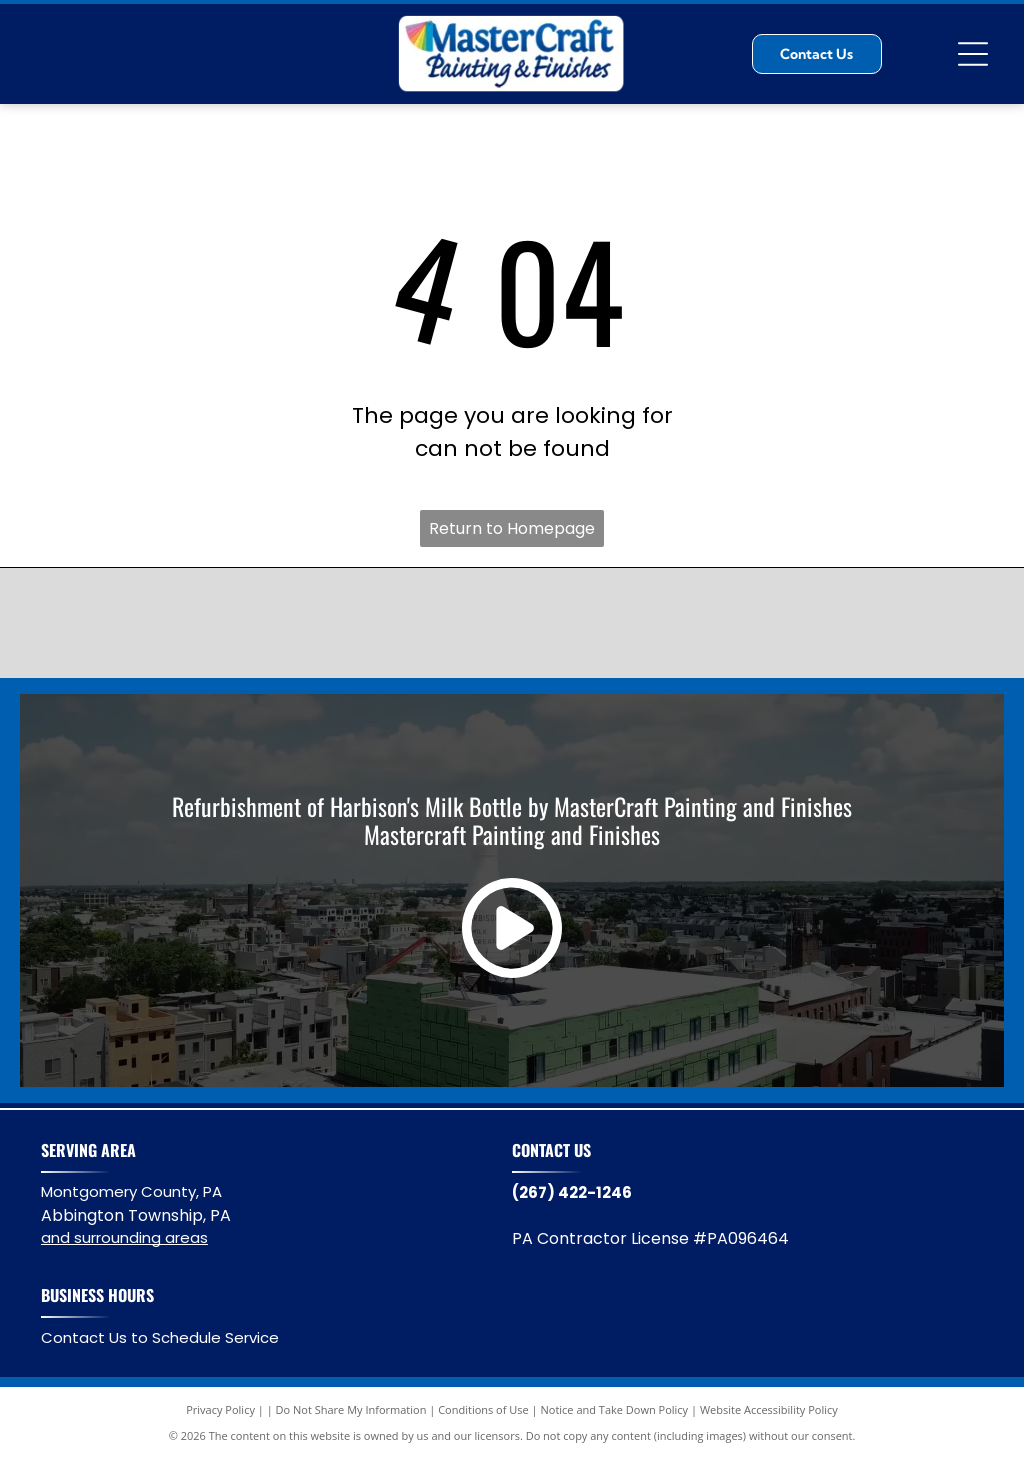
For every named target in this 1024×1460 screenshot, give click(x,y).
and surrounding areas (124, 1237)
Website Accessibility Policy (769, 1409)
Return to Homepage (512, 528)
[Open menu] (973, 54)
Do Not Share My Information (351, 1409)
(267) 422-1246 (572, 1192)
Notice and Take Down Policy (615, 1409)
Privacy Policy (220, 1409)
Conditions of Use (483, 1409)
